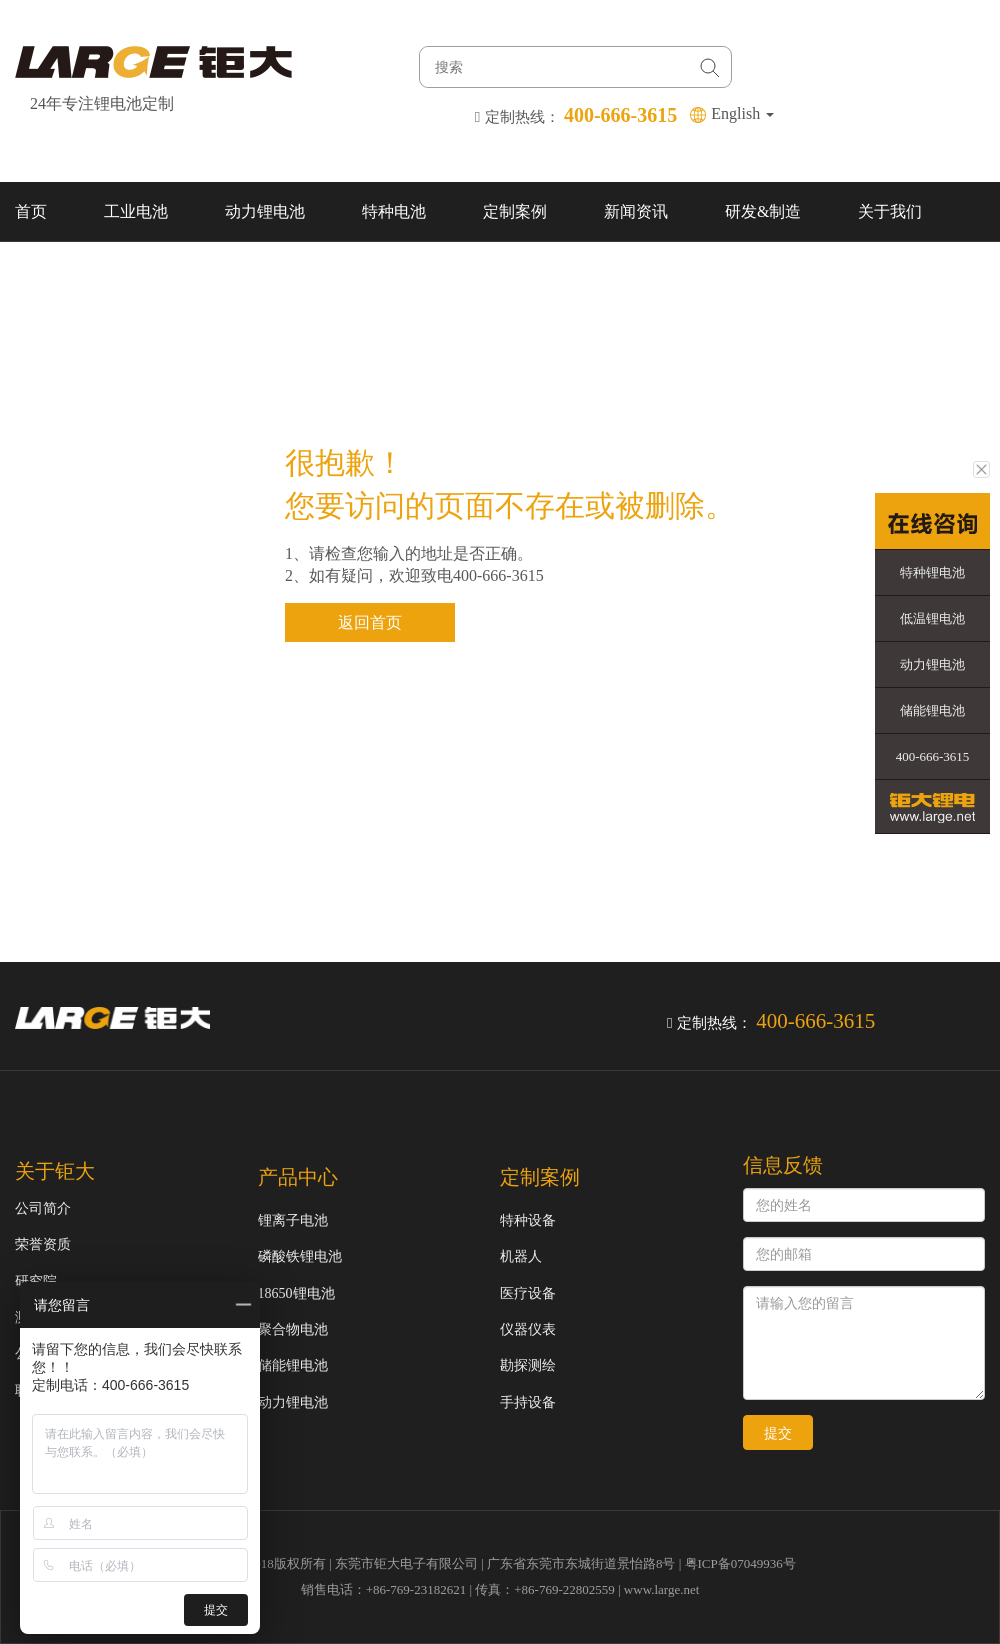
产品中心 (298, 1177)
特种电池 (394, 211)
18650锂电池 (296, 1293)
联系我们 (47, 271)
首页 (31, 211)
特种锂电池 (932, 572)
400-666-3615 (933, 756)
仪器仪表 (528, 1329)
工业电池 (136, 211)
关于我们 (890, 211)
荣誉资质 (43, 1244)
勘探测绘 (528, 1365)
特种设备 (528, 1220)
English (742, 113)
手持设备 (528, 1402)
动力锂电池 (265, 211)
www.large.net (661, 1589)
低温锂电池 (932, 618)
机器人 (521, 1256)
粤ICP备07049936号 (740, 1563)
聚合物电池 (293, 1329)
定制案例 (515, 211)
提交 (778, 1433)
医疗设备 (528, 1293)
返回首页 (370, 622)
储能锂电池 (293, 1365)
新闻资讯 (636, 211)
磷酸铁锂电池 (300, 1256)
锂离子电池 (293, 1220)
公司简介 (43, 1208)
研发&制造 (763, 211)
